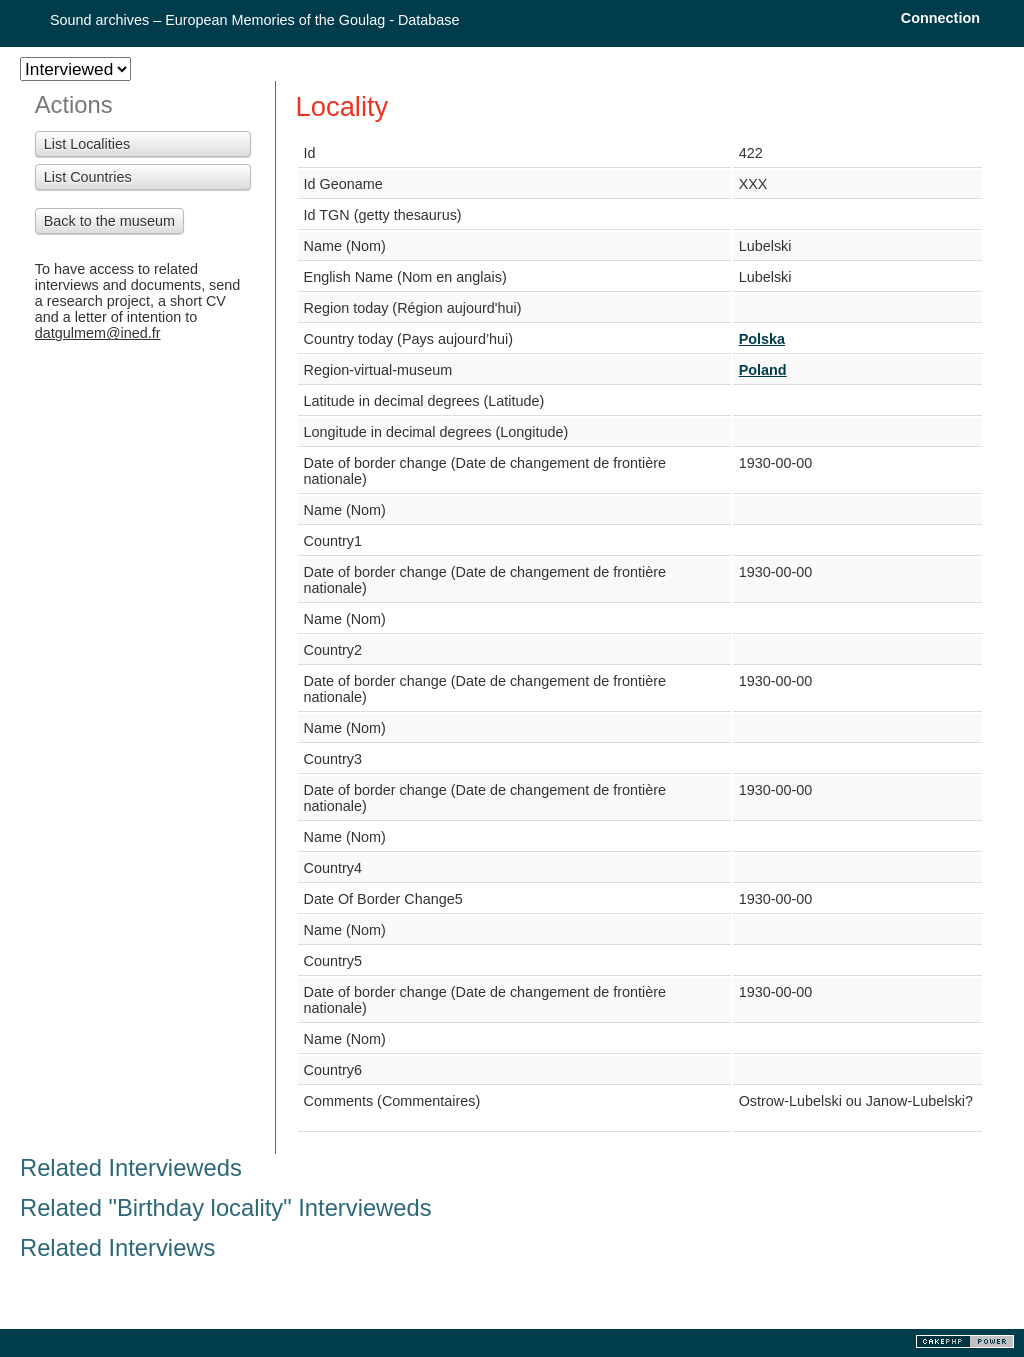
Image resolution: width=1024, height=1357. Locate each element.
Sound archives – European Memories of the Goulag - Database (255, 20)
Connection (940, 18)
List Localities (87, 144)
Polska (762, 339)
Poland (763, 370)
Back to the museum (109, 221)
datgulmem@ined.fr (98, 333)
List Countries (88, 177)
